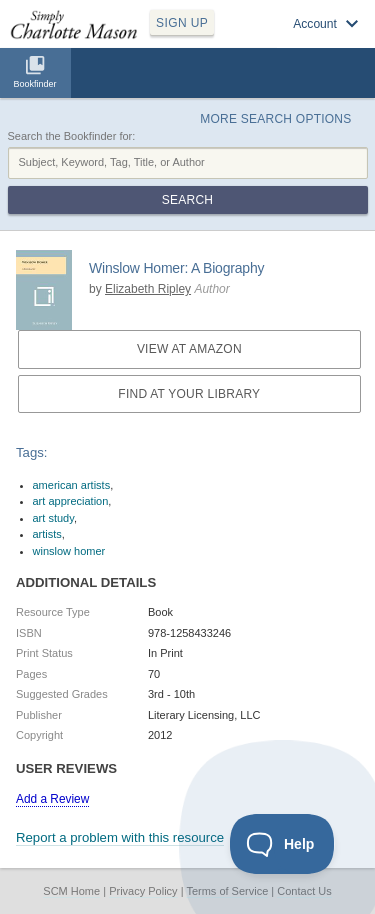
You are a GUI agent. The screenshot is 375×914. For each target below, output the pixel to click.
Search (187, 200)
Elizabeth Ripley (148, 289)
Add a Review (52, 799)
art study (53, 518)
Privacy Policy (143, 891)
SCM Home (71, 891)
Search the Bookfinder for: (72, 136)
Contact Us (304, 891)
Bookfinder (34, 84)
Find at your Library (189, 394)
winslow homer (69, 551)
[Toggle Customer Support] (282, 844)
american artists (72, 485)
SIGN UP (182, 23)
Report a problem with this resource (120, 837)
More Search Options (275, 119)
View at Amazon (189, 349)
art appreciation (71, 501)
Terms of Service (227, 891)
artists (47, 534)
